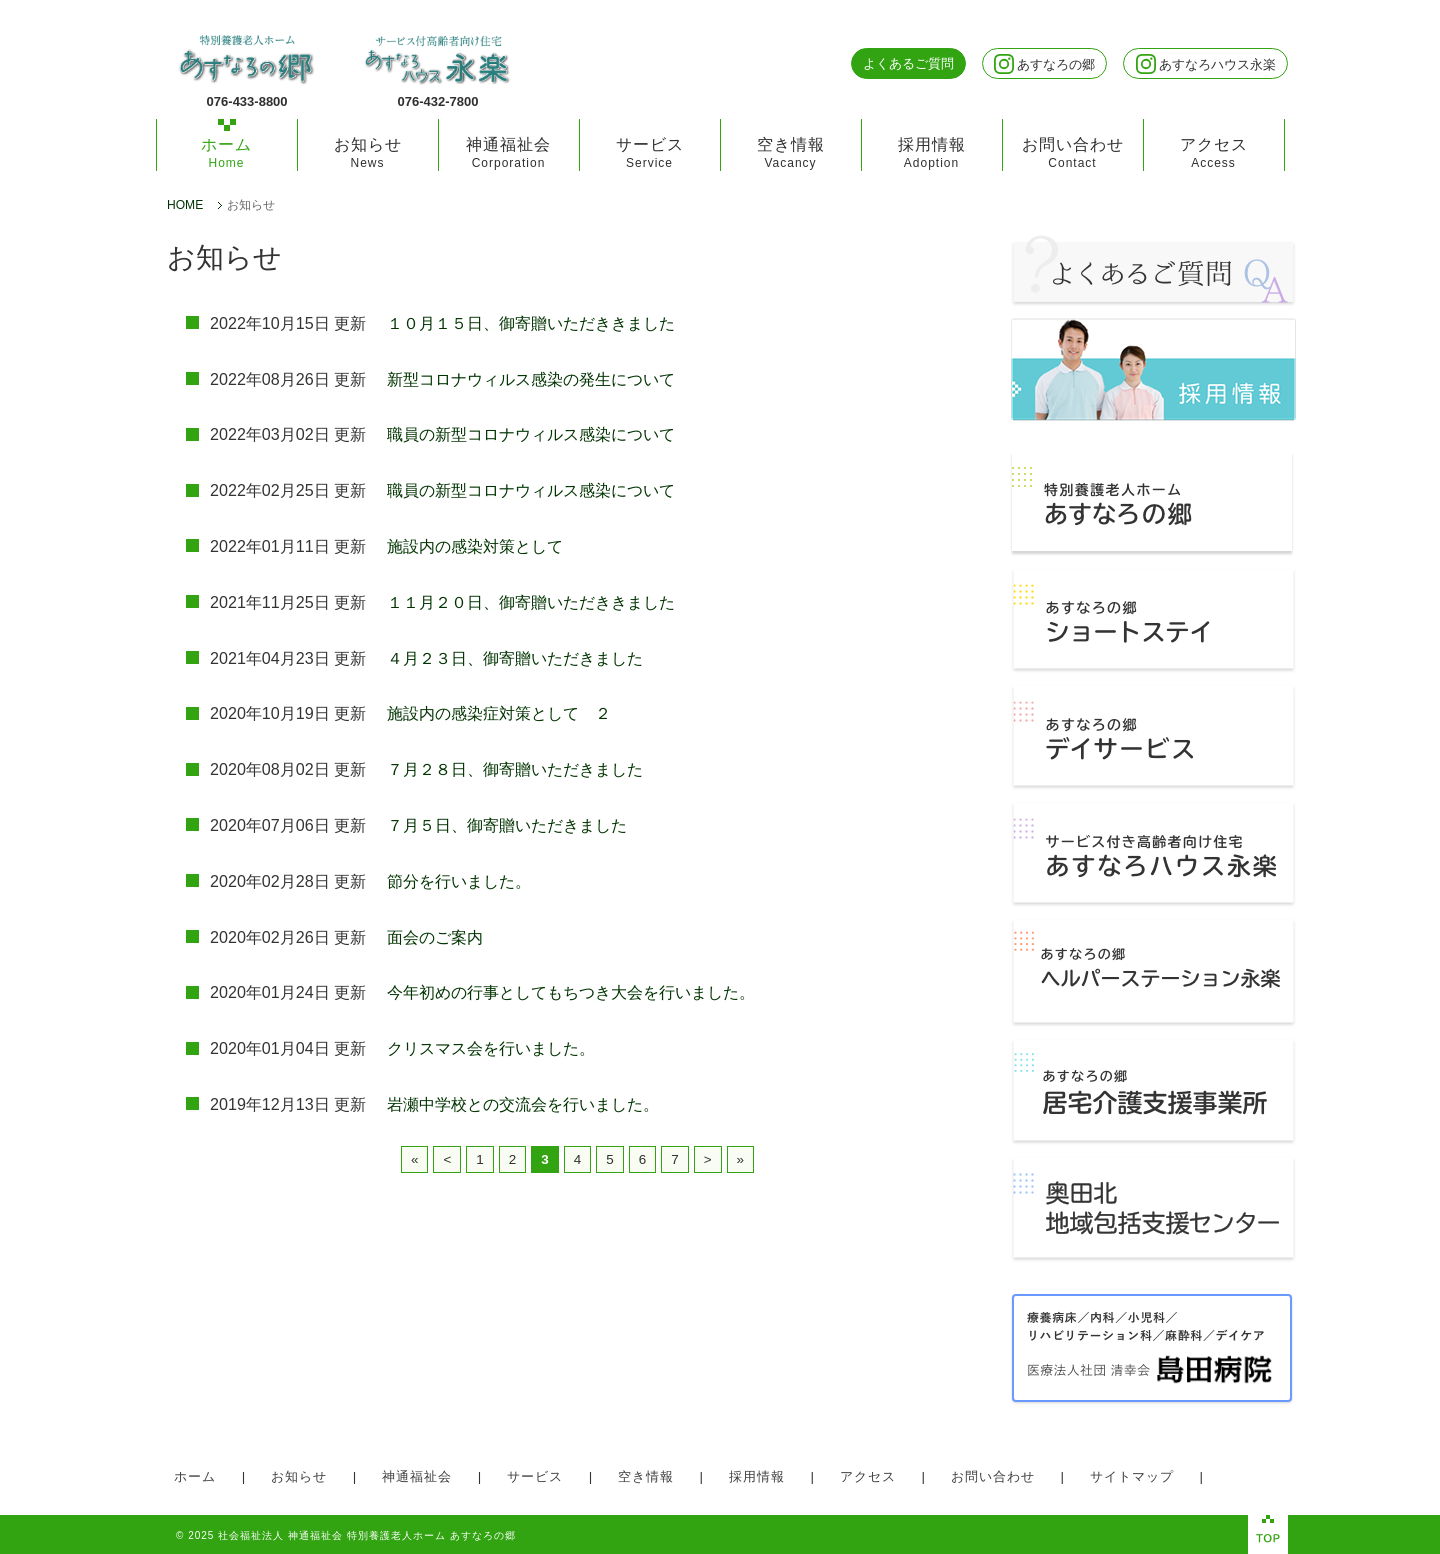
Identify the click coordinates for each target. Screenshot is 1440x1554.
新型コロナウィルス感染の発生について (531, 379)
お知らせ (368, 152)
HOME (185, 205)
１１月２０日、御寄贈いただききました (531, 602)
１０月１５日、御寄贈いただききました (531, 323)
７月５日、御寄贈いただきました (507, 825)
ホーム (226, 152)
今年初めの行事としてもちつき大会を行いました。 (571, 992)
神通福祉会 (508, 152)
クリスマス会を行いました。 (491, 1048)
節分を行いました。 (459, 881)
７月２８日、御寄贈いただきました (515, 769)
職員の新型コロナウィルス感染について (531, 434)
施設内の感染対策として (475, 546)
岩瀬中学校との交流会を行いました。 (523, 1104)
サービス (650, 152)
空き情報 (791, 152)
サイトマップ (1132, 1476)
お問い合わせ (1073, 152)
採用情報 (932, 152)
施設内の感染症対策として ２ (499, 713)
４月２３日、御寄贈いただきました (515, 658)
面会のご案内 (435, 937)
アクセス (1214, 152)
